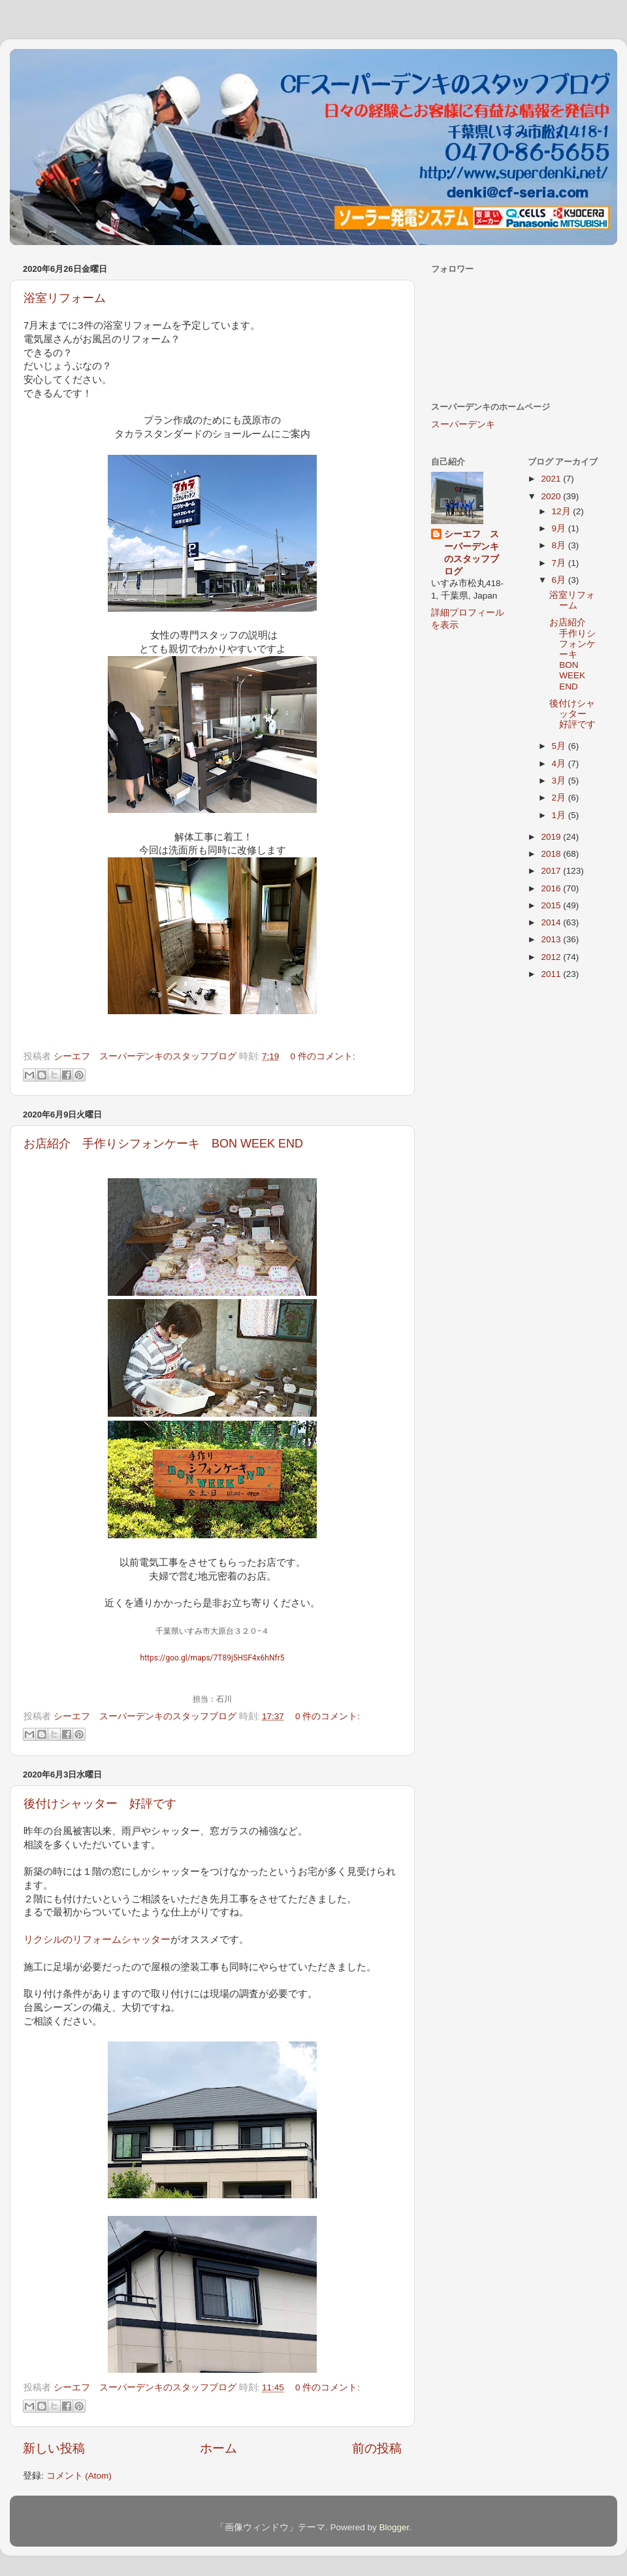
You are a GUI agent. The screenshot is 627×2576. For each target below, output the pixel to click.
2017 (552, 871)
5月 (560, 746)
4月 (560, 763)
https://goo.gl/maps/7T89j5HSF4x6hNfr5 (212, 1657)
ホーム (218, 2448)
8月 (560, 545)
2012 (552, 957)
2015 (552, 905)
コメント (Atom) (79, 2476)
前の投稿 (377, 2448)
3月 (560, 780)
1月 (560, 815)
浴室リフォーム (65, 298)
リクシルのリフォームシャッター (97, 1939)
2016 (552, 888)
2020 (552, 496)
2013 (552, 939)
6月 (560, 580)
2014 (552, 922)
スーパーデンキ (463, 424)
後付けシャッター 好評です (100, 1803)
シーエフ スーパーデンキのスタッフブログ (471, 552)
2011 (552, 974)
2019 (552, 837)
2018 (552, 854)
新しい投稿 (54, 2448)
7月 (560, 563)
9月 (560, 528)
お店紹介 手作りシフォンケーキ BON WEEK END (163, 1143)
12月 (562, 511)
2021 (552, 479)
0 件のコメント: (323, 1056)
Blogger (394, 2527)
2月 (560, 797)
